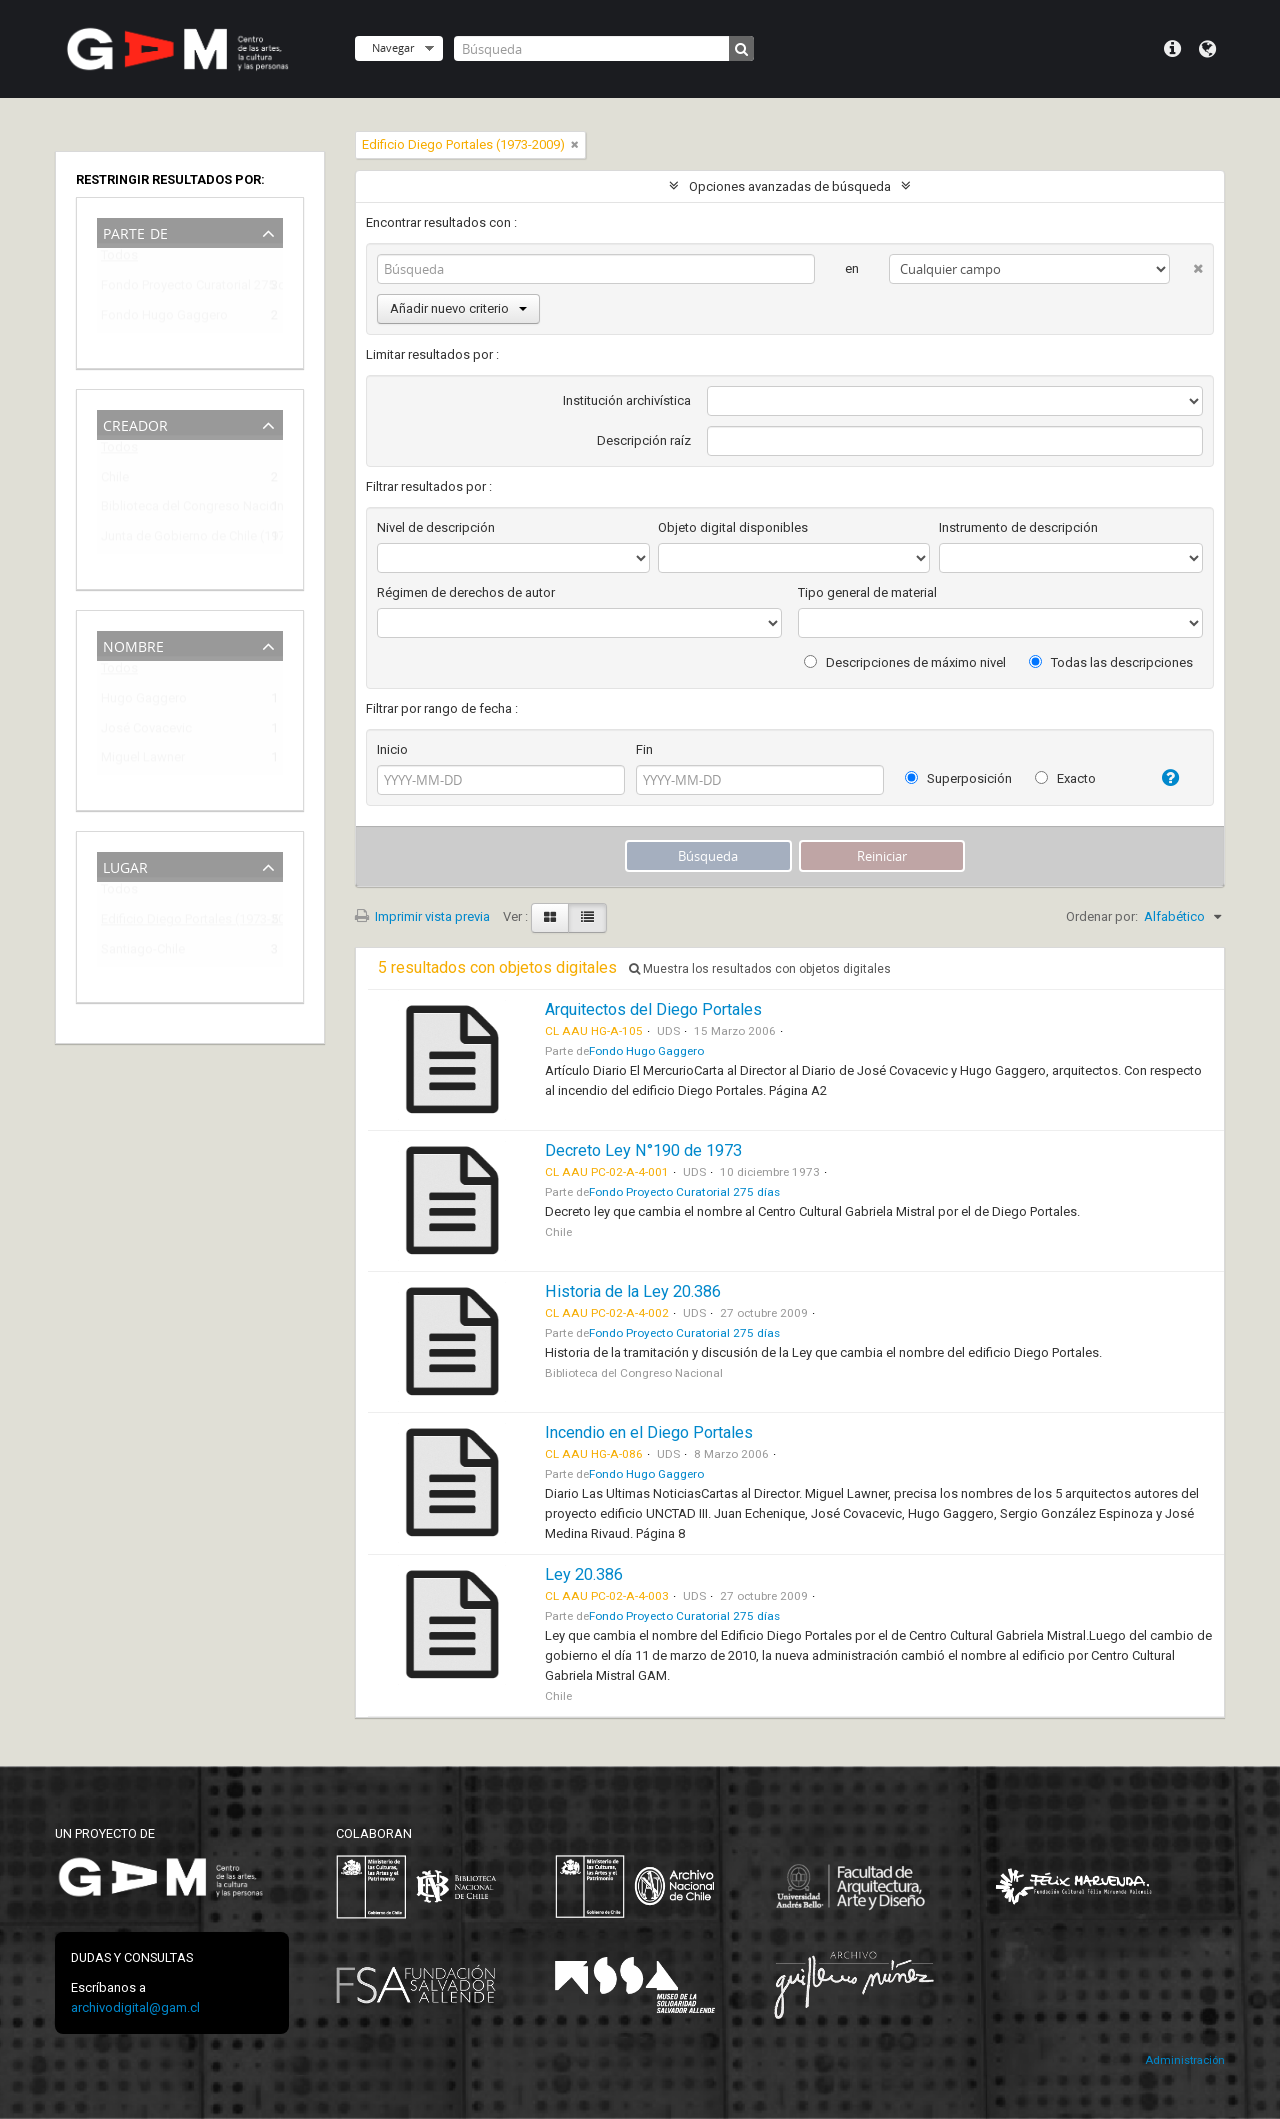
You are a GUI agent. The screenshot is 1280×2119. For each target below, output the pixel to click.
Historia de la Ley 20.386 (633, 1291)
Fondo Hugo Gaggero (164, 318)
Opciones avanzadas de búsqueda (790, 186)
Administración (1185, 2060)
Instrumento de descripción (1018, 527)
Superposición (958, 778)
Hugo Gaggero (144, 701)
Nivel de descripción (436, 527)
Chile (115, 480)
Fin (644, 749)
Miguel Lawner (143, 760)
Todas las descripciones (1111, 662)
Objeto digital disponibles (733, 527)
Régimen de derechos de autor (466, 592)
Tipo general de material (867, 592)
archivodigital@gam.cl (135, 2007)
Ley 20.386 (584, 1574)
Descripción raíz (644, 440)
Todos (119, 259)
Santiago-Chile (143, 952)
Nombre (133, 644)
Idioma (1207, 49)
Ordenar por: (1102, 916)
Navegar (393, 47)
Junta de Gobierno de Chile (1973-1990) (176, 539)
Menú (1172, 49)
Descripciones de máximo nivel (905, 662)
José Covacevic (146, 731)
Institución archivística (627, 400)
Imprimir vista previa (422, 916)
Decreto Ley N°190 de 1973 (643, 1150)
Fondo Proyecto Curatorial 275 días (176, 288)
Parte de (135, 231)
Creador (135, 423)
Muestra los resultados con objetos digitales (760, 969)
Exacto (1065, 778)
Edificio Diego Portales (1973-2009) (176, 922)
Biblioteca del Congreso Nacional (176, 509)
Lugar (125, 865)
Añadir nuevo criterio (458, 308)
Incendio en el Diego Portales (649, 1432)
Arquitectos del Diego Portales (653, 1009)
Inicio (392, 749)
